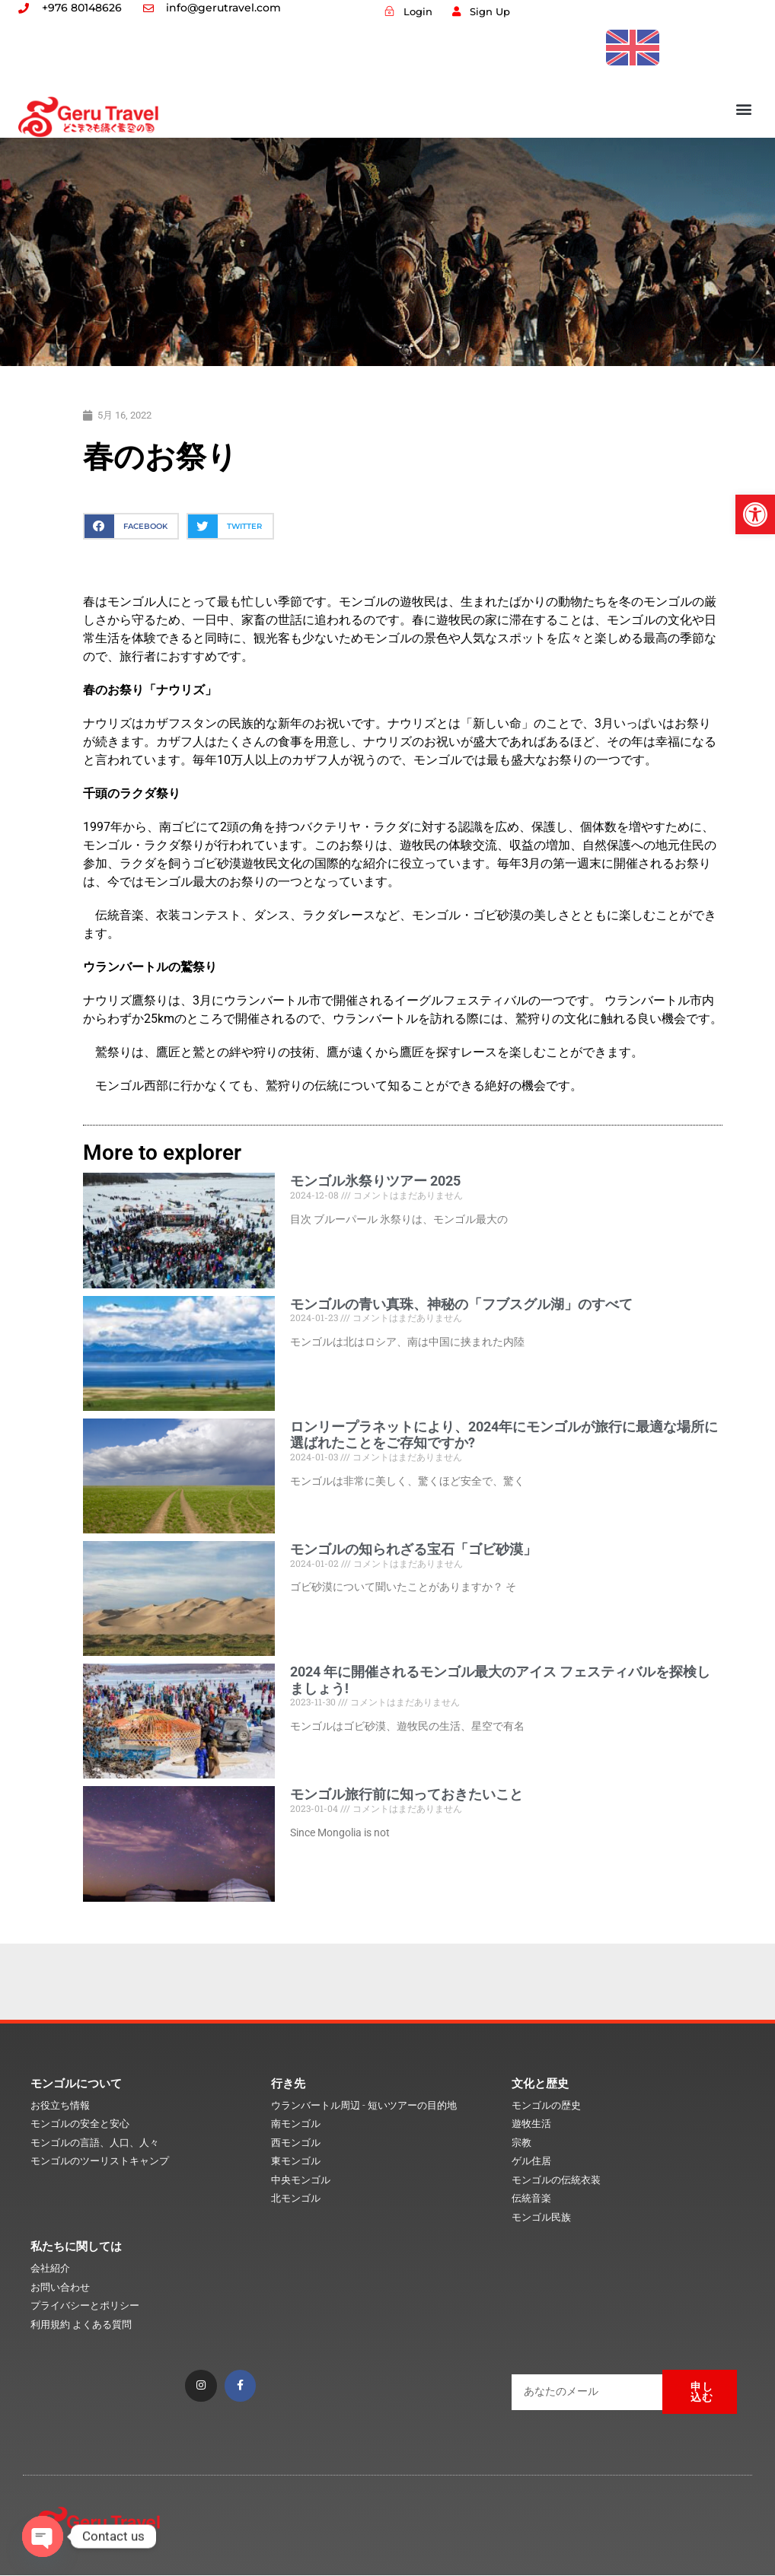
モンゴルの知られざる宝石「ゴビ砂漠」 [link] (413, 1549)
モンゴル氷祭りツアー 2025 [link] (375, 1181)
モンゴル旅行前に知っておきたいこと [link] (406, 1794)
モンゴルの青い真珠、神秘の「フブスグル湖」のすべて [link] (461, 1304)
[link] (755, 514)
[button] (744, 108)
